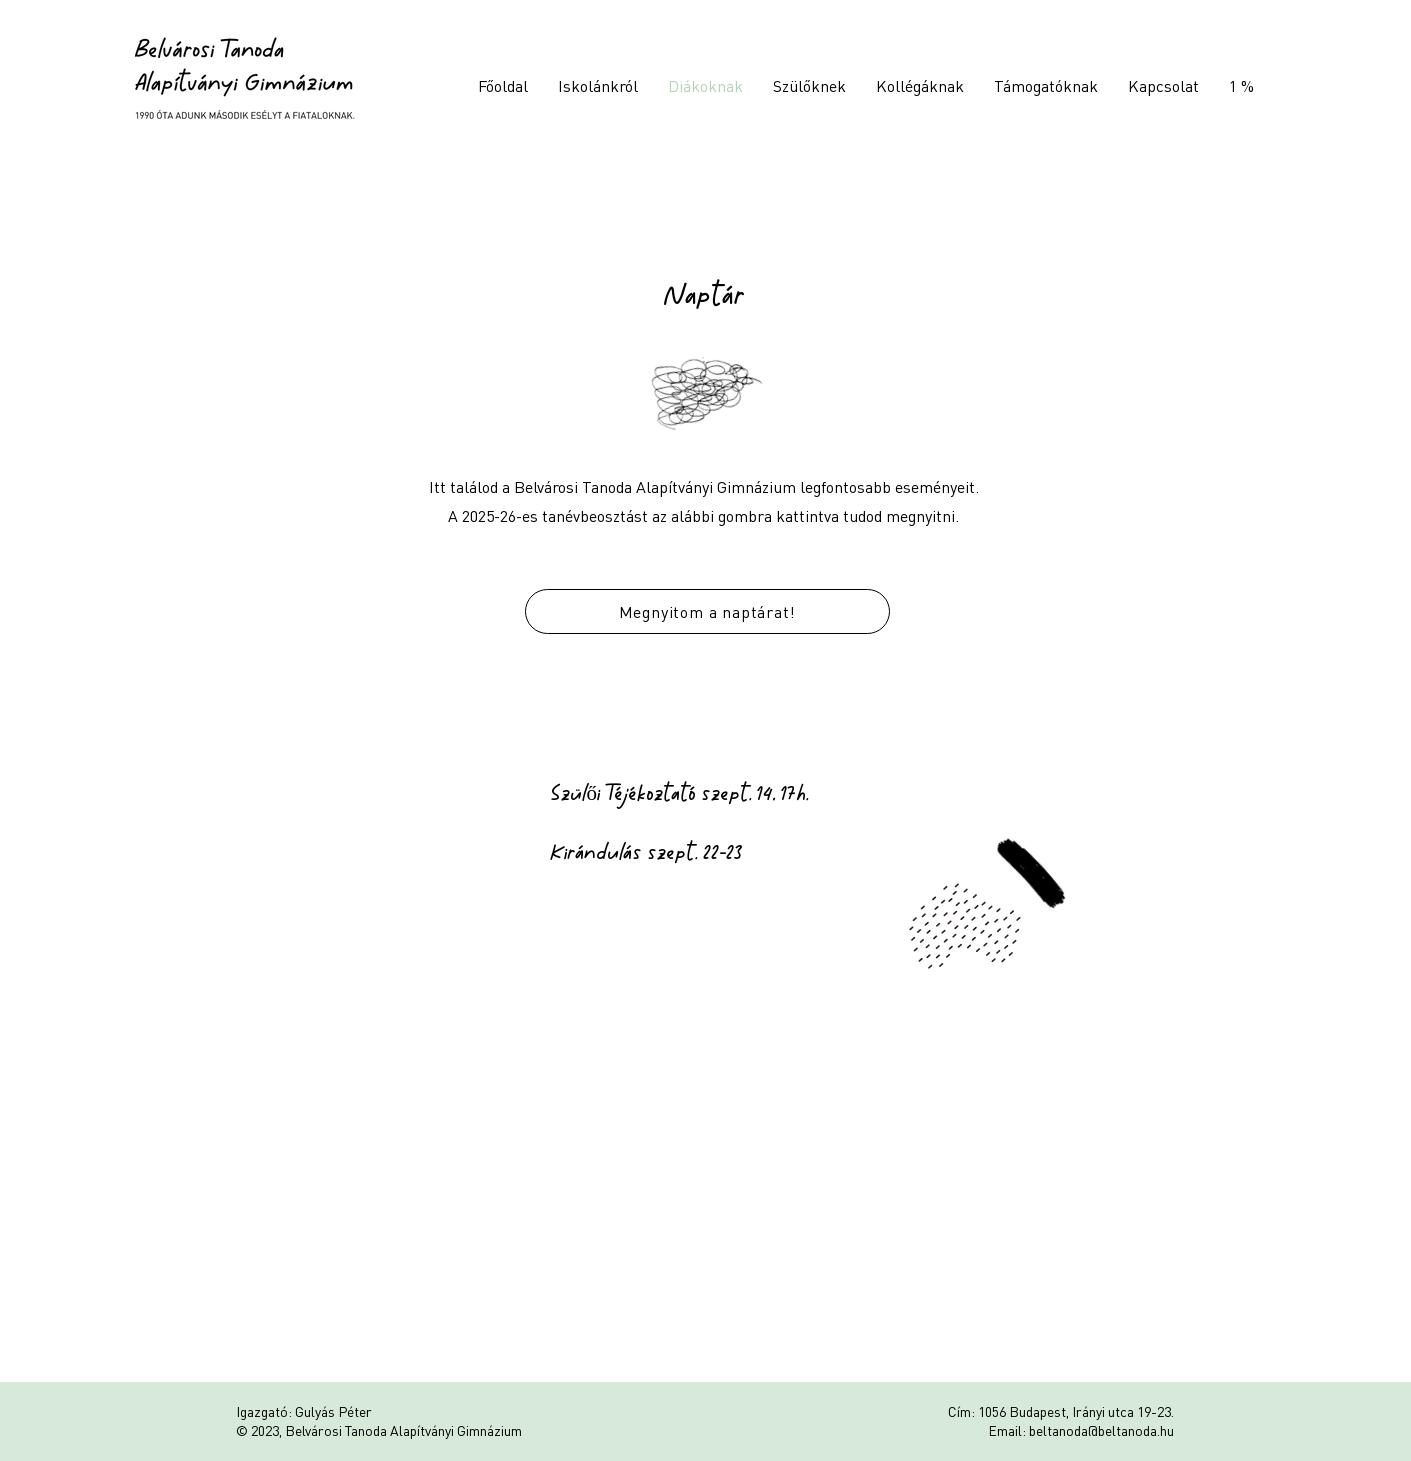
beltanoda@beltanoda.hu (1101, 1430)
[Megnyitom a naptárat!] (707, 611)
